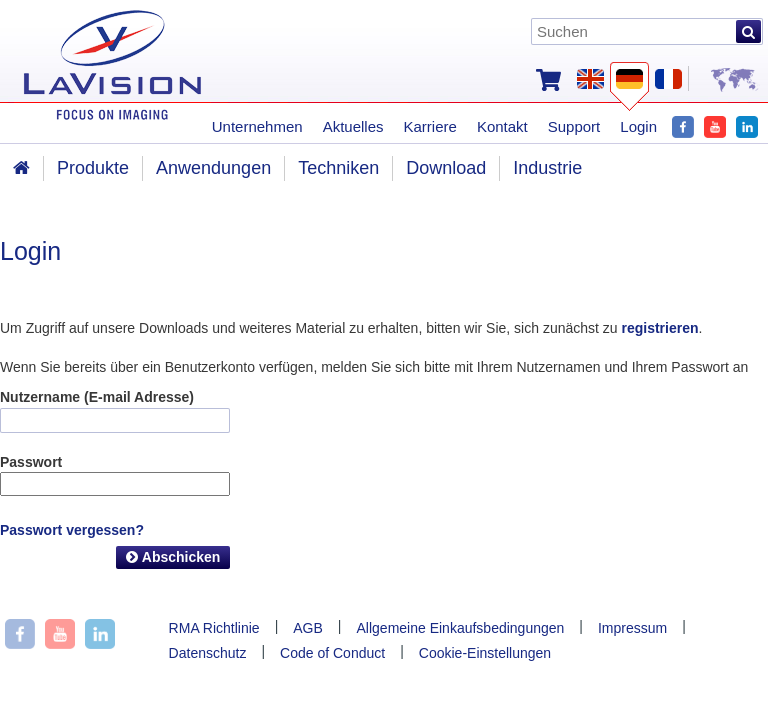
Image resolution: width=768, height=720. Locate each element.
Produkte (93, 168)
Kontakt (502, 126)
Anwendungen (213, 168)
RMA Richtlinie (214, 628)
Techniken (338, 168)
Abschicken (173, 557)
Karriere (430, 126)
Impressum (632, 628)
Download (446, 168)
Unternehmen (257, 126)
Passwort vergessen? (72, 530)
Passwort (31, 462)
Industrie (547, 168)
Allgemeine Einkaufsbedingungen (461, 628)
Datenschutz (208, 653)
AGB (308, 628)
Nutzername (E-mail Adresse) (97, 397)
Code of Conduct (332, 653)
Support (574, 126)
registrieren (659, 328)
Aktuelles (353, 126)
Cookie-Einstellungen (485, 653)
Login (638, 126)
